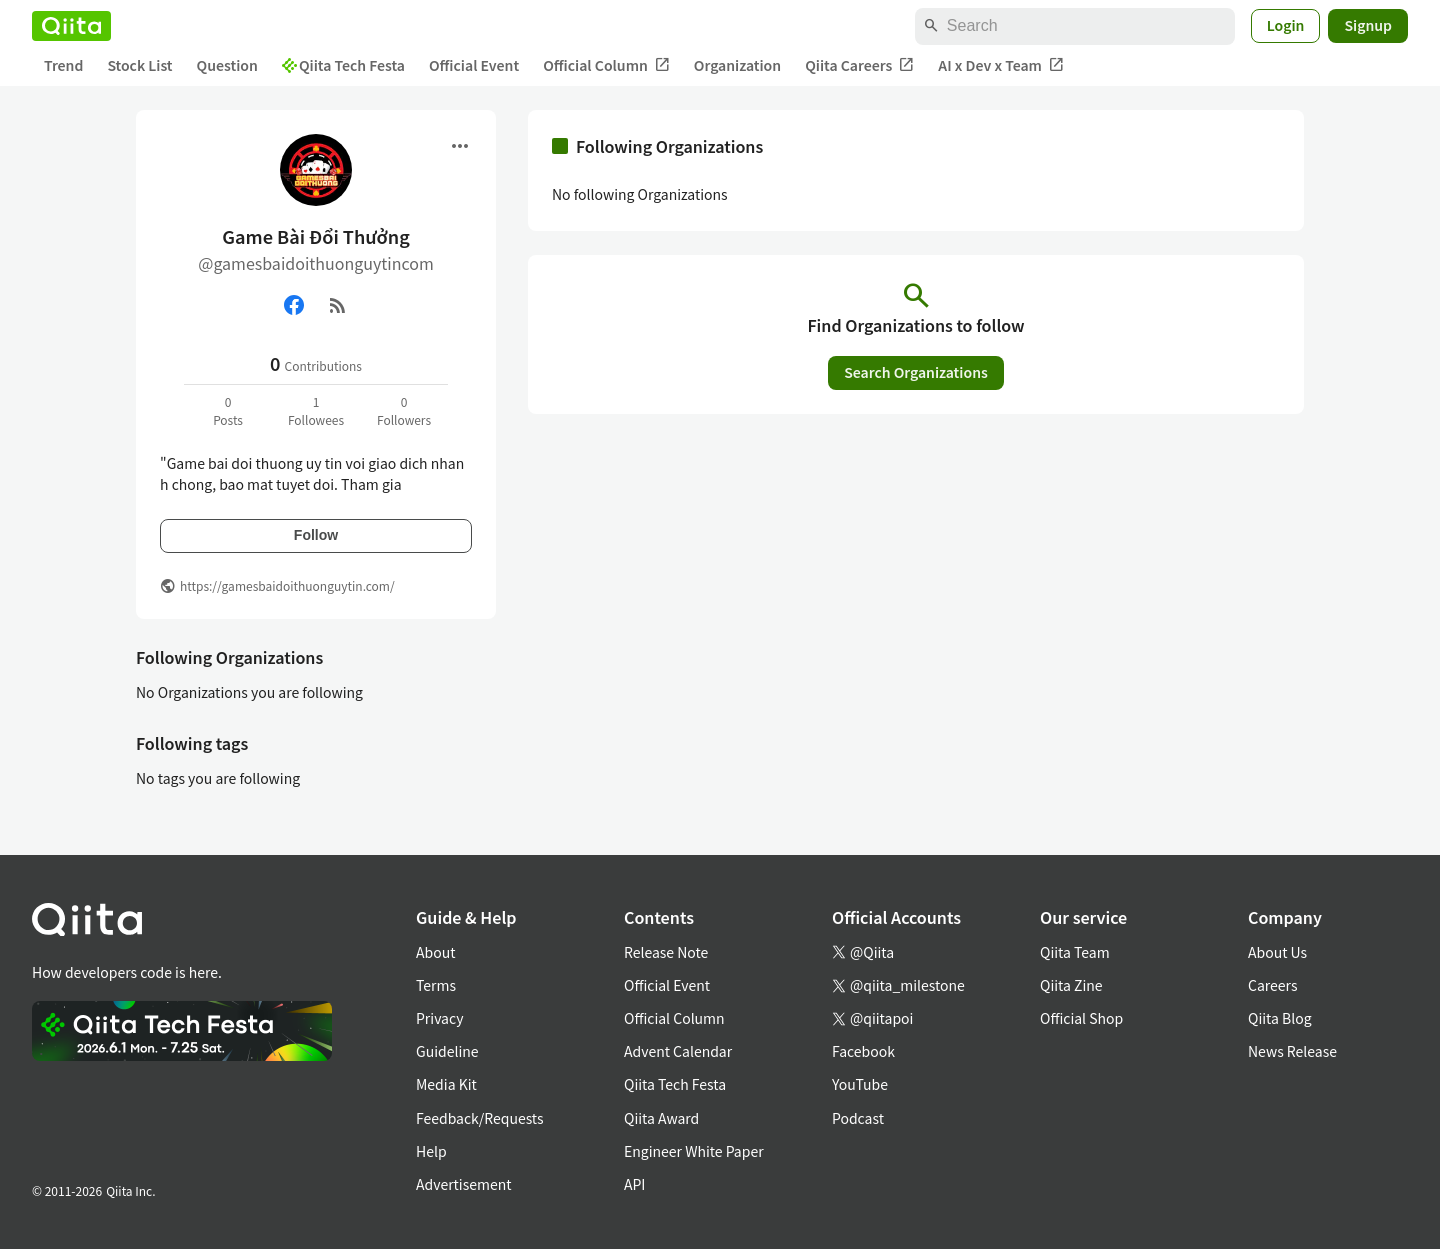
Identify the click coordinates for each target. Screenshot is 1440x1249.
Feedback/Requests (480, 1118)
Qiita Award (661, 1118)
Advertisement (464, 1184)
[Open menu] (460, 146)
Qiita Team (1075, 952)
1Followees (316, 410)
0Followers (404, 410)
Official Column (606, 65)
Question (227, 65)
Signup (1368, 25)
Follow (316, 535)
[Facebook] (294, 305)
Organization (737, 65)
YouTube (860, 1084)
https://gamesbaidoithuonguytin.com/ (287, 585)
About (435, 952)
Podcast (858, 1118)
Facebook (863, 1051)
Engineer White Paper (694, 1151)
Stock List (139, 65)
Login (1286, 25)
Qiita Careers (859, 65)
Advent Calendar (678, 1051)
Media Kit (446, 1084)
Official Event (474, 65)
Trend (63, 65)
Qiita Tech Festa (343, 65)
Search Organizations (916, 372)
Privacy (439, 1018)
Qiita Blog (1280, 1018)
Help (431, 1151)
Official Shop (1081, 1018)
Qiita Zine (1071, 985)
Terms (436, 985)
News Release (1292, 1051)
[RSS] (338, 305)
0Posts (228, 410)
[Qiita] (71, 26)
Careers (1272, 985)
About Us (1277, 952)
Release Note (666, 952)
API (634, 1184)
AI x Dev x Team (1001, 65)
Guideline (447, 1051)
